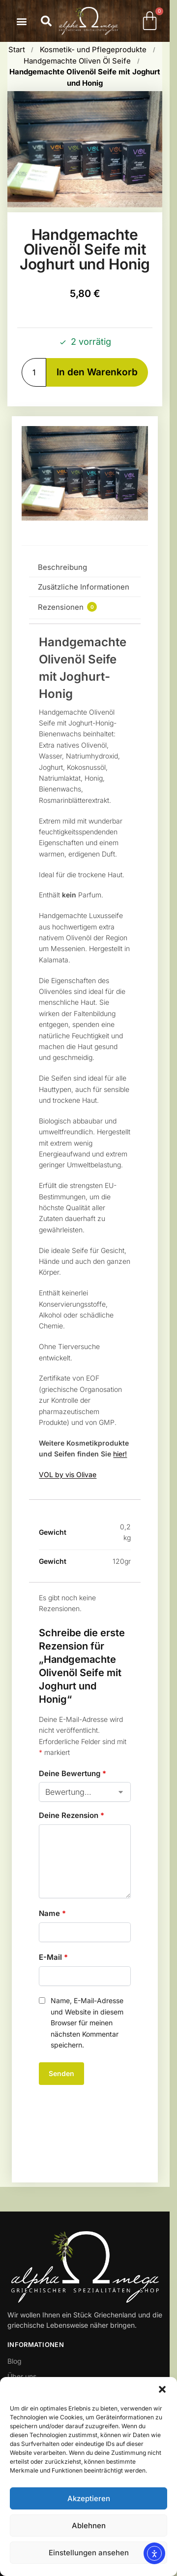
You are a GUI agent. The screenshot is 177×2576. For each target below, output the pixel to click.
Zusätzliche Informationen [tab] (83, 587)
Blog (14, 2361)
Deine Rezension (71, 1815)
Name (52, 1913)
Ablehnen (89, 2525)
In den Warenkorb (97, 372)
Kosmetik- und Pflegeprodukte (93, 49)
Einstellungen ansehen (89, 2552)
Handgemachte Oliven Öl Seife (77, 61)
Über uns (21, 2376)
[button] (162, 2389)
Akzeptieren (88, 2498)
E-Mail (53, 1957)
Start (16, 49)
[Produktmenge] (34, 372)
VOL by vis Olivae (67, 1474)
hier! (120, 1454)
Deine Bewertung (72, 1773)
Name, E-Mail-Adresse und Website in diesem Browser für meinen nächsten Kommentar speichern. (87, 2022)
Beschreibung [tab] (62, 567)
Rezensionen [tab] (67, 607)
